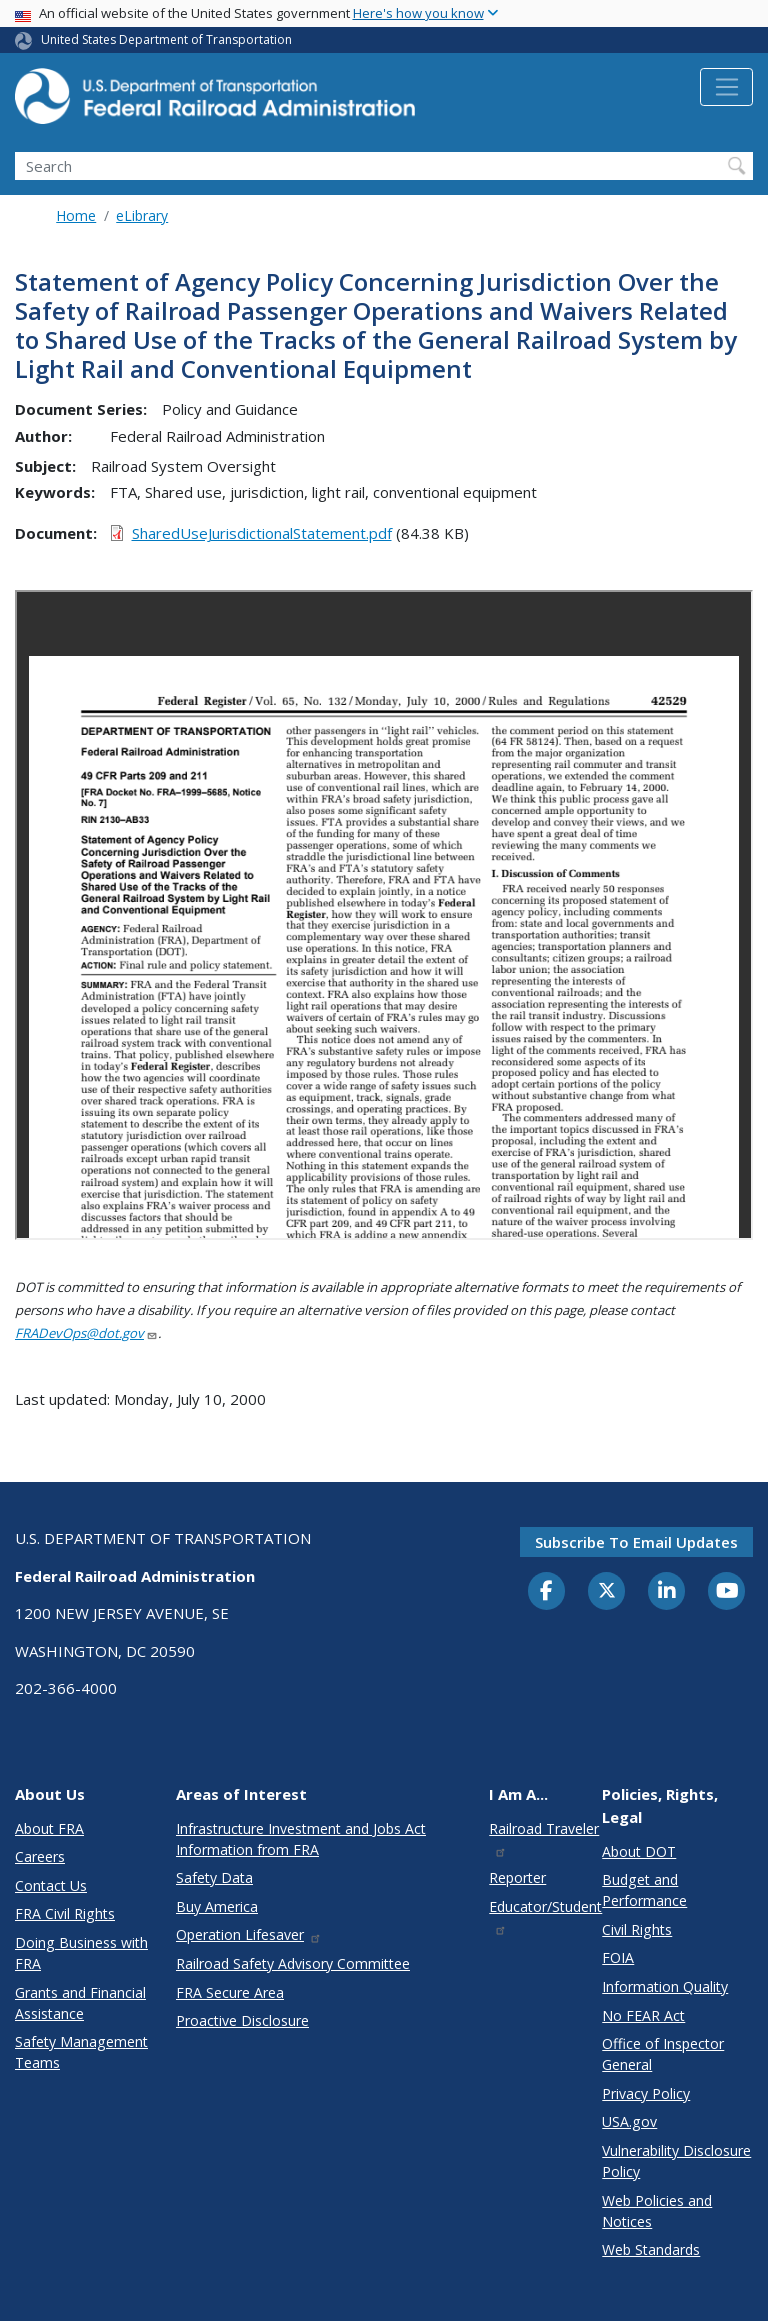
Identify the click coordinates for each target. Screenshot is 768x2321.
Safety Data (214, 1877)
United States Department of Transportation (166, 39)
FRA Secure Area (230, 1992)
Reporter (517, 1877)
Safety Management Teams (81, 2052)
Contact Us (51, 1885)
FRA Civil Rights (65, 1913)
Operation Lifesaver (249, 1934)
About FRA (49, 1828)
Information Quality (665, 1986)
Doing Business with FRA (81, 1953)
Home (76, 215)
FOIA (618, 1957)
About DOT (639, 1851)
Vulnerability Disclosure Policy (676, 2161)
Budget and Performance (644, 1890)
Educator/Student (545, 1916)
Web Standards (651, 2249)
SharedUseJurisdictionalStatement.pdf (262, 533)
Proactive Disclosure (242, 2020)
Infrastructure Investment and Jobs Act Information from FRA (301, 1839)
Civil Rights (637, 1929)
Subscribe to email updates (636, 1542)
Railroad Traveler (544, 1838)
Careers (40, 1856)
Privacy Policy (646, 2093)
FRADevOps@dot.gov (86, 1333)
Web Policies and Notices (657, 2211)
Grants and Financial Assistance (80, 2003)
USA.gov (629, 2121)
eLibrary (142, 215)
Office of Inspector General (663, 2054)
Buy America (217, 1906)
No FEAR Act (643, 2015)
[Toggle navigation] (726, 87)
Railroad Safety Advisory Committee (293, 1963)
